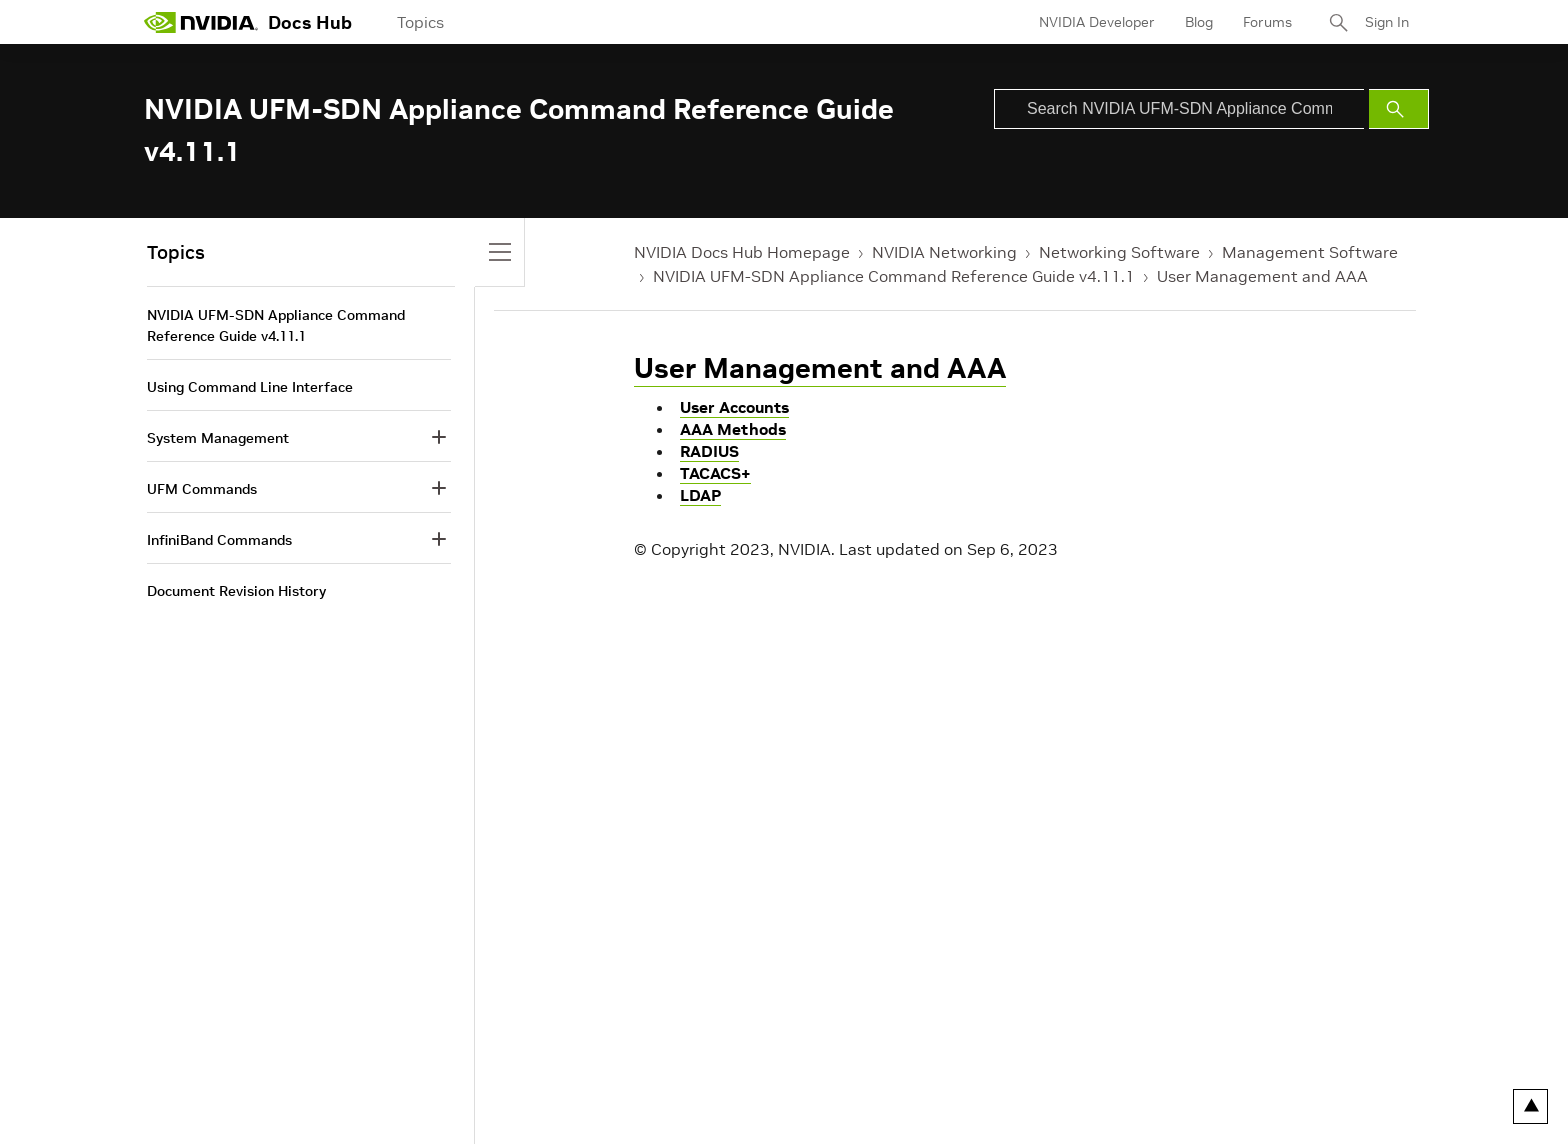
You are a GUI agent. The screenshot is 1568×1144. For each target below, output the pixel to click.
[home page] (201, 22)
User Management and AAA (1262, 276)
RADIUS (709, 451)
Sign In (1387, 22)
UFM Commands (202, 489)
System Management (218, 438)
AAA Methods (733, 429)
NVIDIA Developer (1097, 22)
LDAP (700, 495)
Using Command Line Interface (250, 387)
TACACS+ (715, 473)
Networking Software (1119, 252)
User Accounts (734, 407)
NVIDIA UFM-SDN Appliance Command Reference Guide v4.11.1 (894, 276)
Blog (1199, 22)
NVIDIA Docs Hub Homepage (742, 252)
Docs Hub (310, 22)
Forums (1267, 22)
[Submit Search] (1399, 109)
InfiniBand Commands (219, 540)
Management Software (1310, 252)
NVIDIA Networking (944, 252)
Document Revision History (236, 591)
